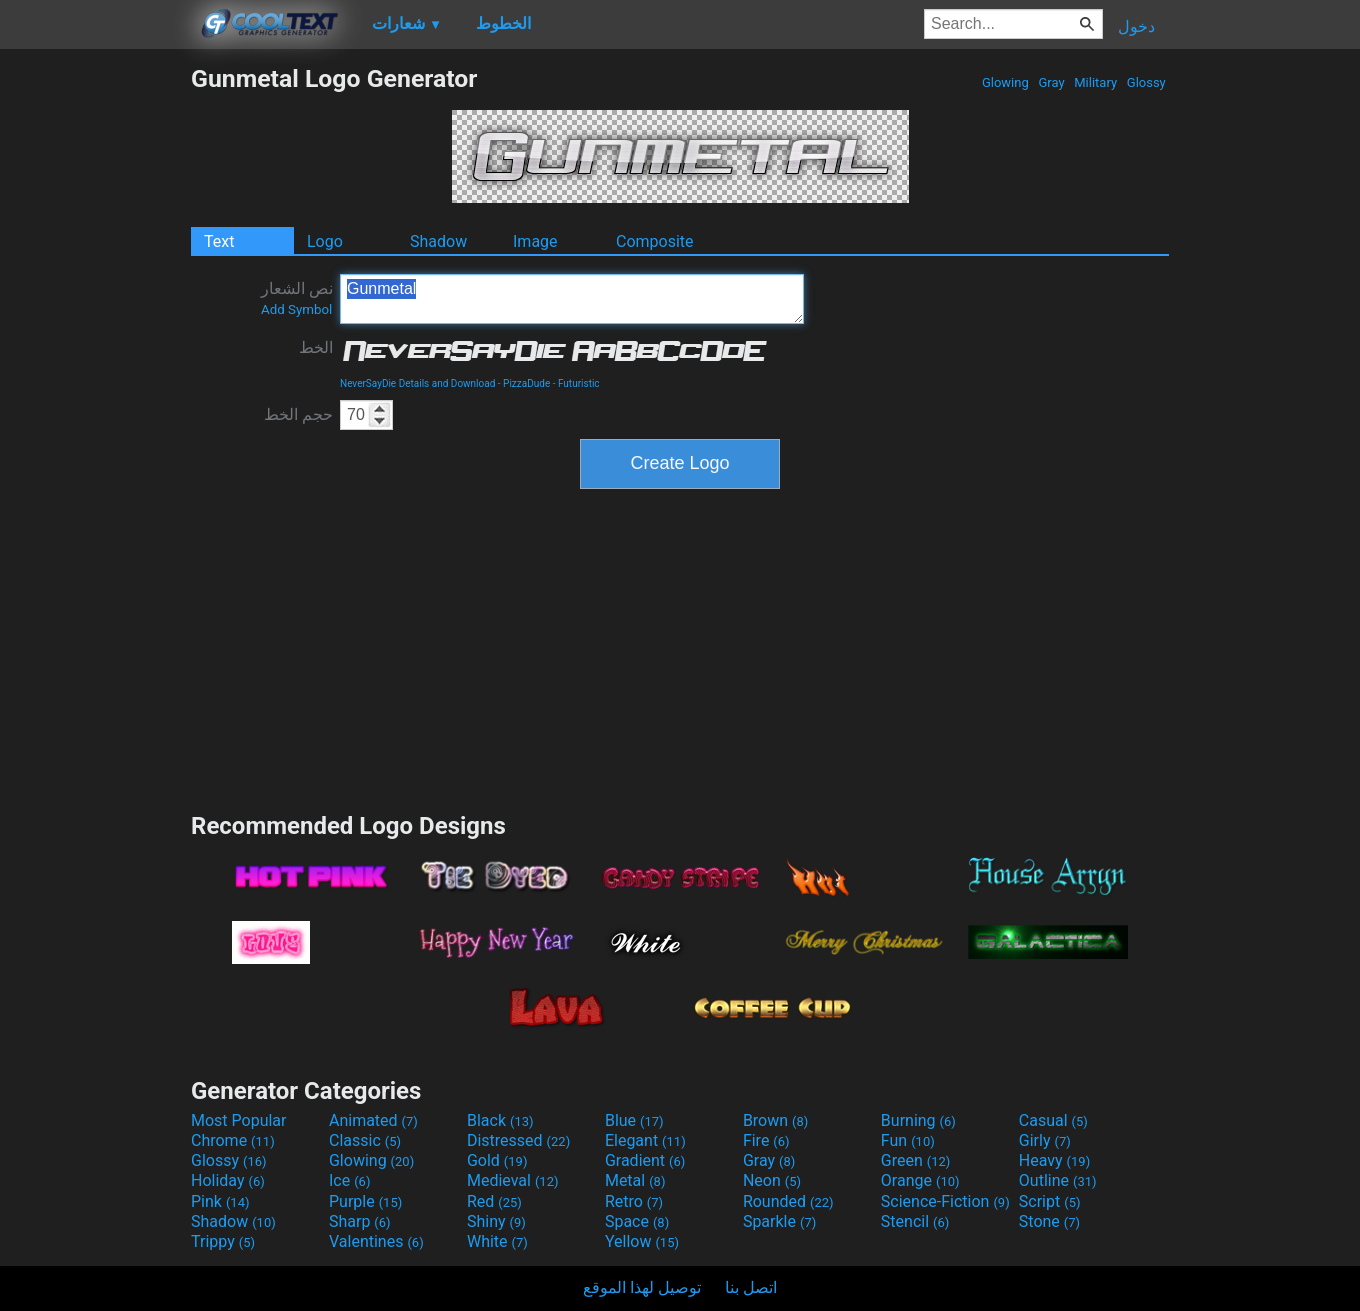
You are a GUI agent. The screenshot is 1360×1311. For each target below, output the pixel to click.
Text (219, 241)
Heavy (1054, 1160)
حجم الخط (298, 414)
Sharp (360, 1221)
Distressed (518, 1140)
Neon (772, 1180)
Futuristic (579, 383)
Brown (775, 1120)
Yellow (642, 1241)
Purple (365, 1201)
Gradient (645, 1160)
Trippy (223, 1241)
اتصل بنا (751, 1287)
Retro (634, 1201)
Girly (1045, 1140)
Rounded (788, 1201)
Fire (766, 1140)
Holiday (228, 1180)
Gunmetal (572, 299)
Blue (634, 1120)
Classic (365, 1140)
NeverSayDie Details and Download (417, 383)
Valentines (376, 1241)
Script (1050, 1201)
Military (1095, 82)
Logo (325, 241)
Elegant (645, 1140)
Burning (918, 1120)
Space (637, 1221)
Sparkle (779, 1221)
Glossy (1146, 82)
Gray (1051, 82)
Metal (635, 1180)
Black (500, 1120)
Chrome (233, 1140)
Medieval (513, 1180)
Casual (1053, 1120)
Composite (655, 241)
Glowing (1005, 82)
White (497, 1241)
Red (494, 1201)
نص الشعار (297, 298)
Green (916, 1160)
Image (535, 241)
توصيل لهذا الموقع (642, 1287)
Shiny (496, 1221)
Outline (1058, 1180)
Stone (1049, 1221)
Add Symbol (296, 309)
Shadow (438, 241)
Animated (373, 1120)
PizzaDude (526, 383)
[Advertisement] (95, 364)
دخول (1136, 26)
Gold (497, 1160)
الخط (316, 347)
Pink (220, 1201)
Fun (908, 1140)
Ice (349, 1180)
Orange (920, 1180)
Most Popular (239, 1120)
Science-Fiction (945, 1201)
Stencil (915, 1221)
